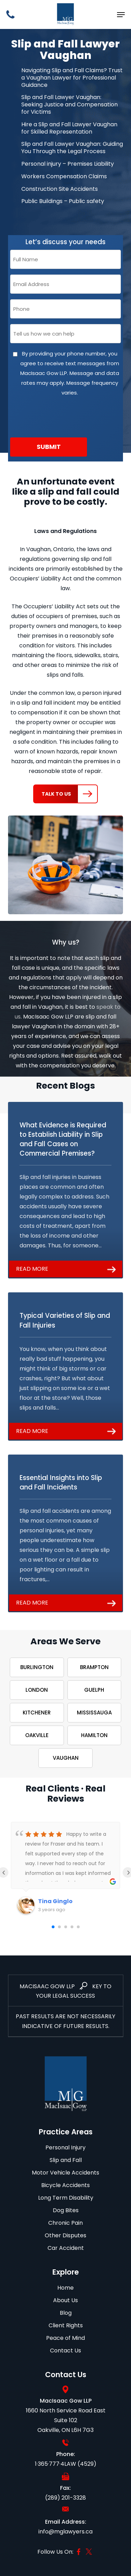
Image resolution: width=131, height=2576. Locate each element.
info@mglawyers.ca (65, 2532)
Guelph (94, 1689)
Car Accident (66, 2248)
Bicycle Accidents (65, 2185)
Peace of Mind (65, 2338)
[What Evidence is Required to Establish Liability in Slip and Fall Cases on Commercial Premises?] (65, 1190)
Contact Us (65, 2350)
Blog (66, 2313)
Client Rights (66, 2325)
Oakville (37, 1735)
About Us (65, 2300)
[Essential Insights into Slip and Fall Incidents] (65, 1533)
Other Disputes (65, 2235)
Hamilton (94, 1735)
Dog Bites (66, 2210)
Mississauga (94, 1712)
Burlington (36, 1667)
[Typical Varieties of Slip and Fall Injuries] (65, 1366)
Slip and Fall (66, 2160)
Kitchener (37, 1712)
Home (65, 2288)
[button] (121, 14)
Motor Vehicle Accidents (65, 2173)
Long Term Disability (65, 2198)
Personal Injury (65, 2147)
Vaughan (66, 1758)
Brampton (94, 1667)
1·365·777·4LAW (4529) (65, 2464)
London (37, 1689)
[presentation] (63, 416)
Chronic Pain (65, 2223)
